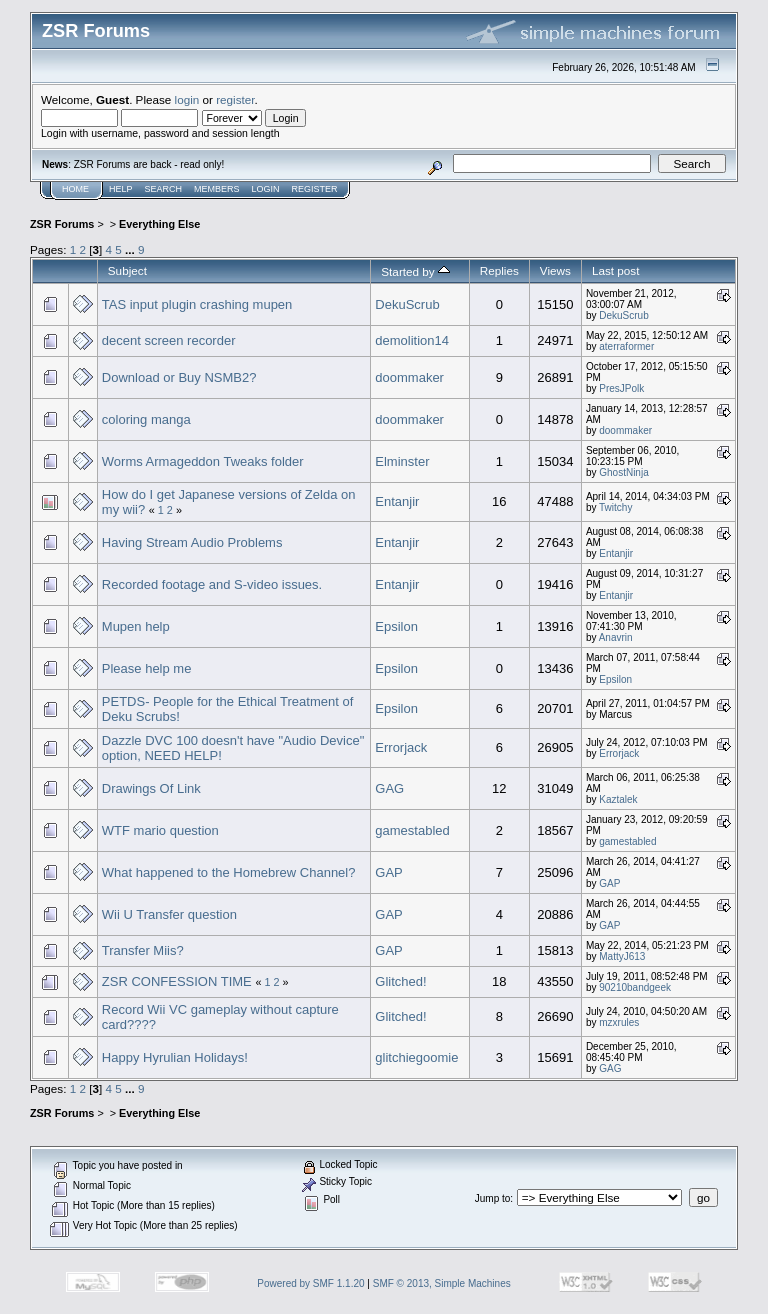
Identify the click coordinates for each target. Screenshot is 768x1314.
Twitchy (615, 507)
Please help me (147, 668)
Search (164, 189)
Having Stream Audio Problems (192, 542)
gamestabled (412, 830)
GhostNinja (623, 472)
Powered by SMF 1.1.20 (310, 1283)
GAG (389, 788)
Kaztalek (618, 799)
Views (555, 270)
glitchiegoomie (416, 1057)
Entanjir (397, 501)
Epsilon (396, 626)
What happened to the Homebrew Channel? (229, 872)
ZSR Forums (62, 224)
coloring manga (146, 419)
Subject (127, 270)
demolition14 (412, 340)
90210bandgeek (635, 987)
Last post (616, 270)
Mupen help (136, 626)
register (235, 99)
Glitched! (400, 981)
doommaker (409, 377)
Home (75, 189)
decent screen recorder (169, 340)
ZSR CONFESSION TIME (177, 981)
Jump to (493, 1198)
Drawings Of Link (151, 788)
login (187, 99)
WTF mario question (160, 830)
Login (266, 189)
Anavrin (616, 637)
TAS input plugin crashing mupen (197, 304)
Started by (415, 271)
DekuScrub (407, 304)
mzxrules (619, 1022)
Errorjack (401, 747)
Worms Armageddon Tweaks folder (203, 461)
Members (217, 189)
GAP (388, 872)
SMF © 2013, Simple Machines (442, 1283)
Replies (499, 270)
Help (121, 189)
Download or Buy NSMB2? (179, 377)
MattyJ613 (622, 956)
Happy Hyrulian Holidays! (175, 1057)
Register (315, 189)
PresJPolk (621, 388)
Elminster (402, 461)
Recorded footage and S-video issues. (212, 584)
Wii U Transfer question (169, 914)
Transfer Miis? (143, 950)
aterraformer (626, 346)
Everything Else (159, 224)
